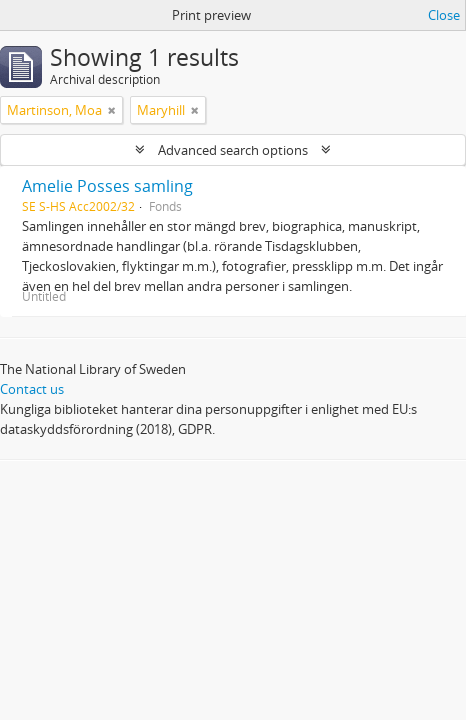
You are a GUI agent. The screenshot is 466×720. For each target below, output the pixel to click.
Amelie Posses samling (107, 186)
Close (444, 15)
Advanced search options (233, 150)
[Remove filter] (112, 110)
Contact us (32, 389)
